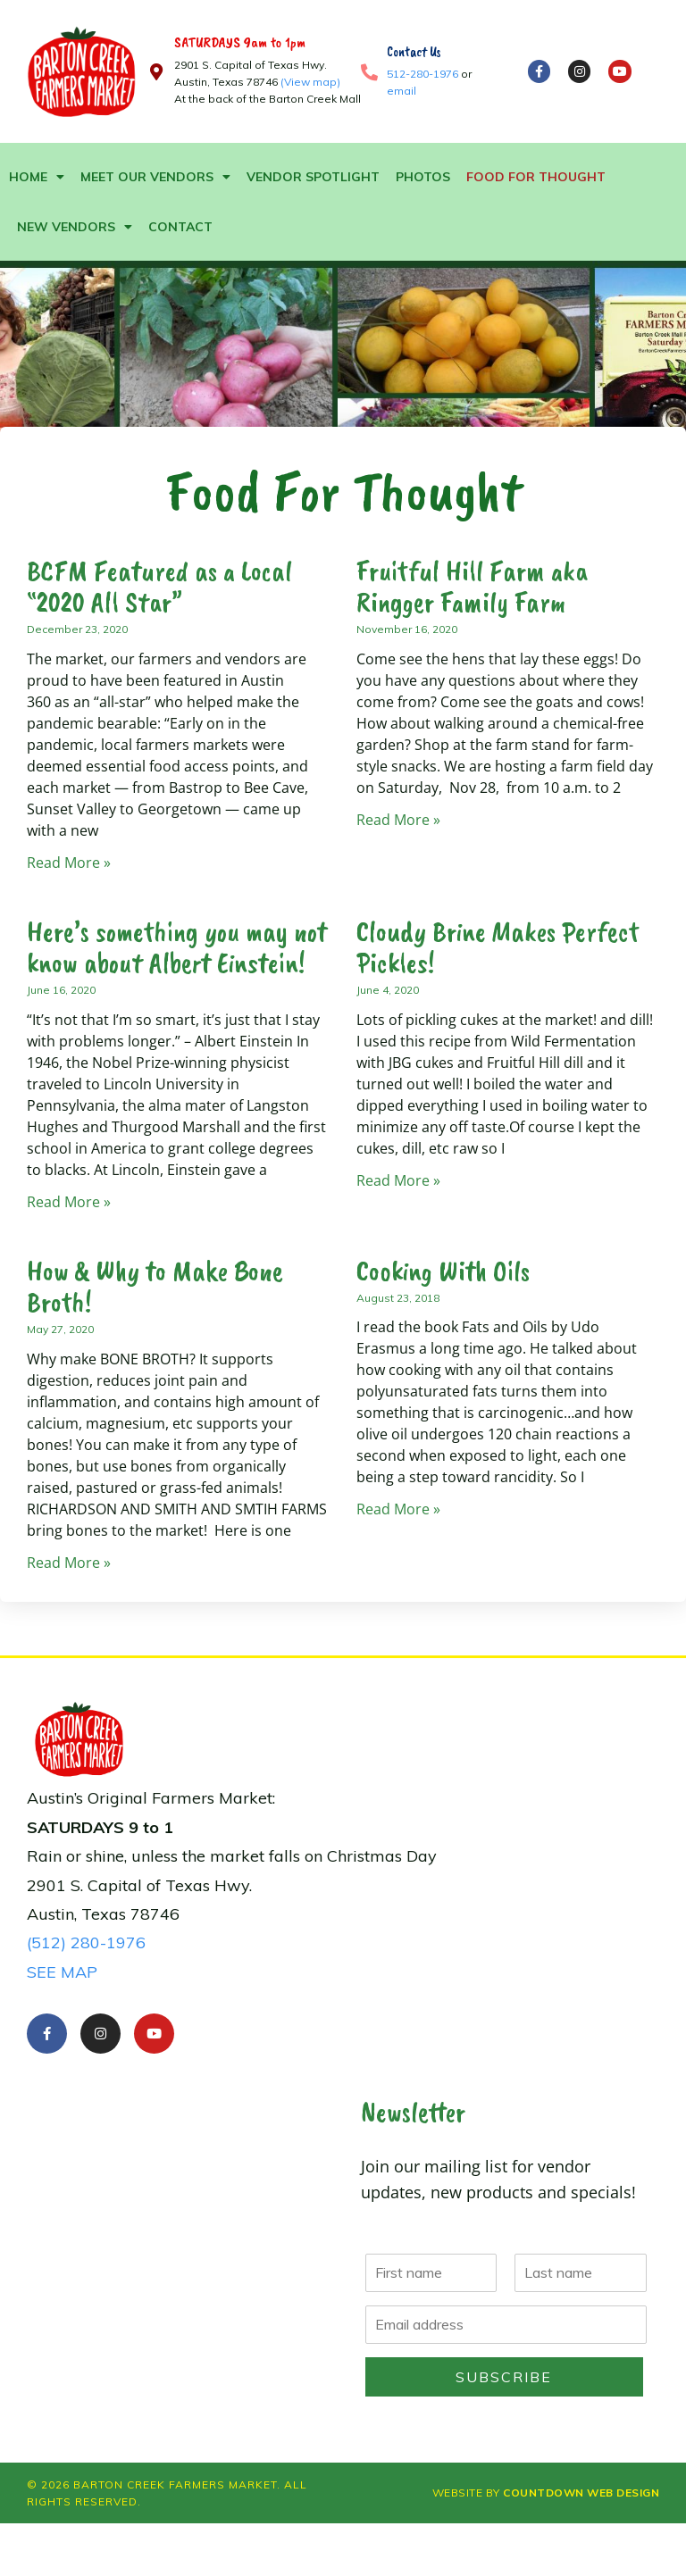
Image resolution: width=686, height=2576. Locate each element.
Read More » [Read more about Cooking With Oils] (398, 1509)
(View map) (310, 81)
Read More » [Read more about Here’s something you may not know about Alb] (69, 1202)
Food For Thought (536, 177)
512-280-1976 (422, 73)
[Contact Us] (369, 71)
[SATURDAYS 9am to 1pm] (156, 71)
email (401, 90)
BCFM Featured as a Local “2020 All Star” (159, 587)
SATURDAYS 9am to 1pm (239, 42)
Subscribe (504, 2377)
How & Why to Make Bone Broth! (155, 1287)
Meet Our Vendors (155, 177)
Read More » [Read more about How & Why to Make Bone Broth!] (69, 1562)
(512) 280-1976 (86, 1942)
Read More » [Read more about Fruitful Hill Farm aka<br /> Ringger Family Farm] (398, 819)
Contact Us (414, 52)
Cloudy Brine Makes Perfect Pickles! (498, 947)
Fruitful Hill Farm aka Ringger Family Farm (472, 587)
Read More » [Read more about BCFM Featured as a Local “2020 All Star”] (69, 862)
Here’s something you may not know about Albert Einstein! (177, 947)
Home (36, 177)
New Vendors (74, 227)
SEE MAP (62, 1972)
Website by (546, 2492)
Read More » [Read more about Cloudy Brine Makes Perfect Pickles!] (398, 1180)
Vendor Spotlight (313, 177)
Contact (180, 227)
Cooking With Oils (443, 1271)
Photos (423, 177)
